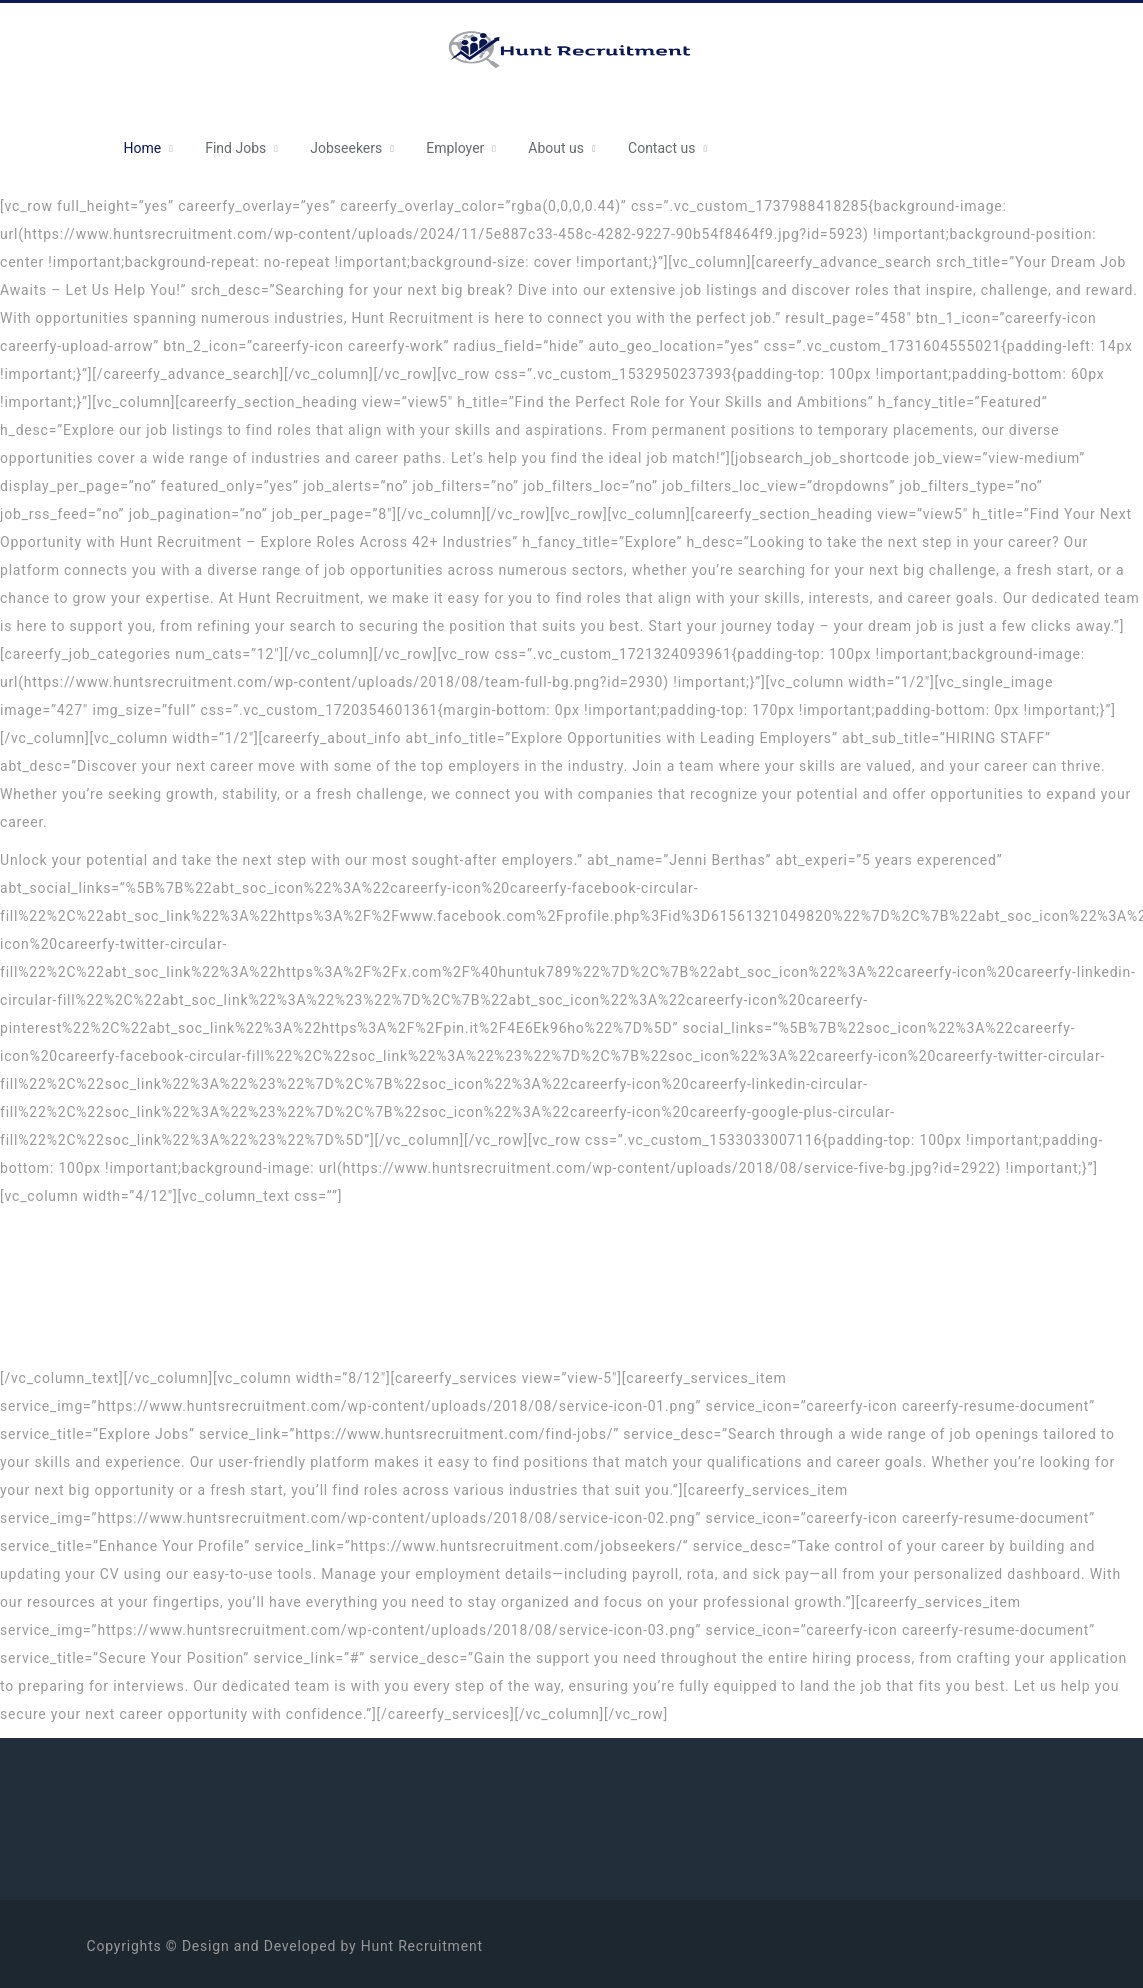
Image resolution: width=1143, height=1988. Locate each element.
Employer (455, 148)
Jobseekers (346, 148)
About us (556, 148)
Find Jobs (235, 148)
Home (143, 148)
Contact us (661, 148)
